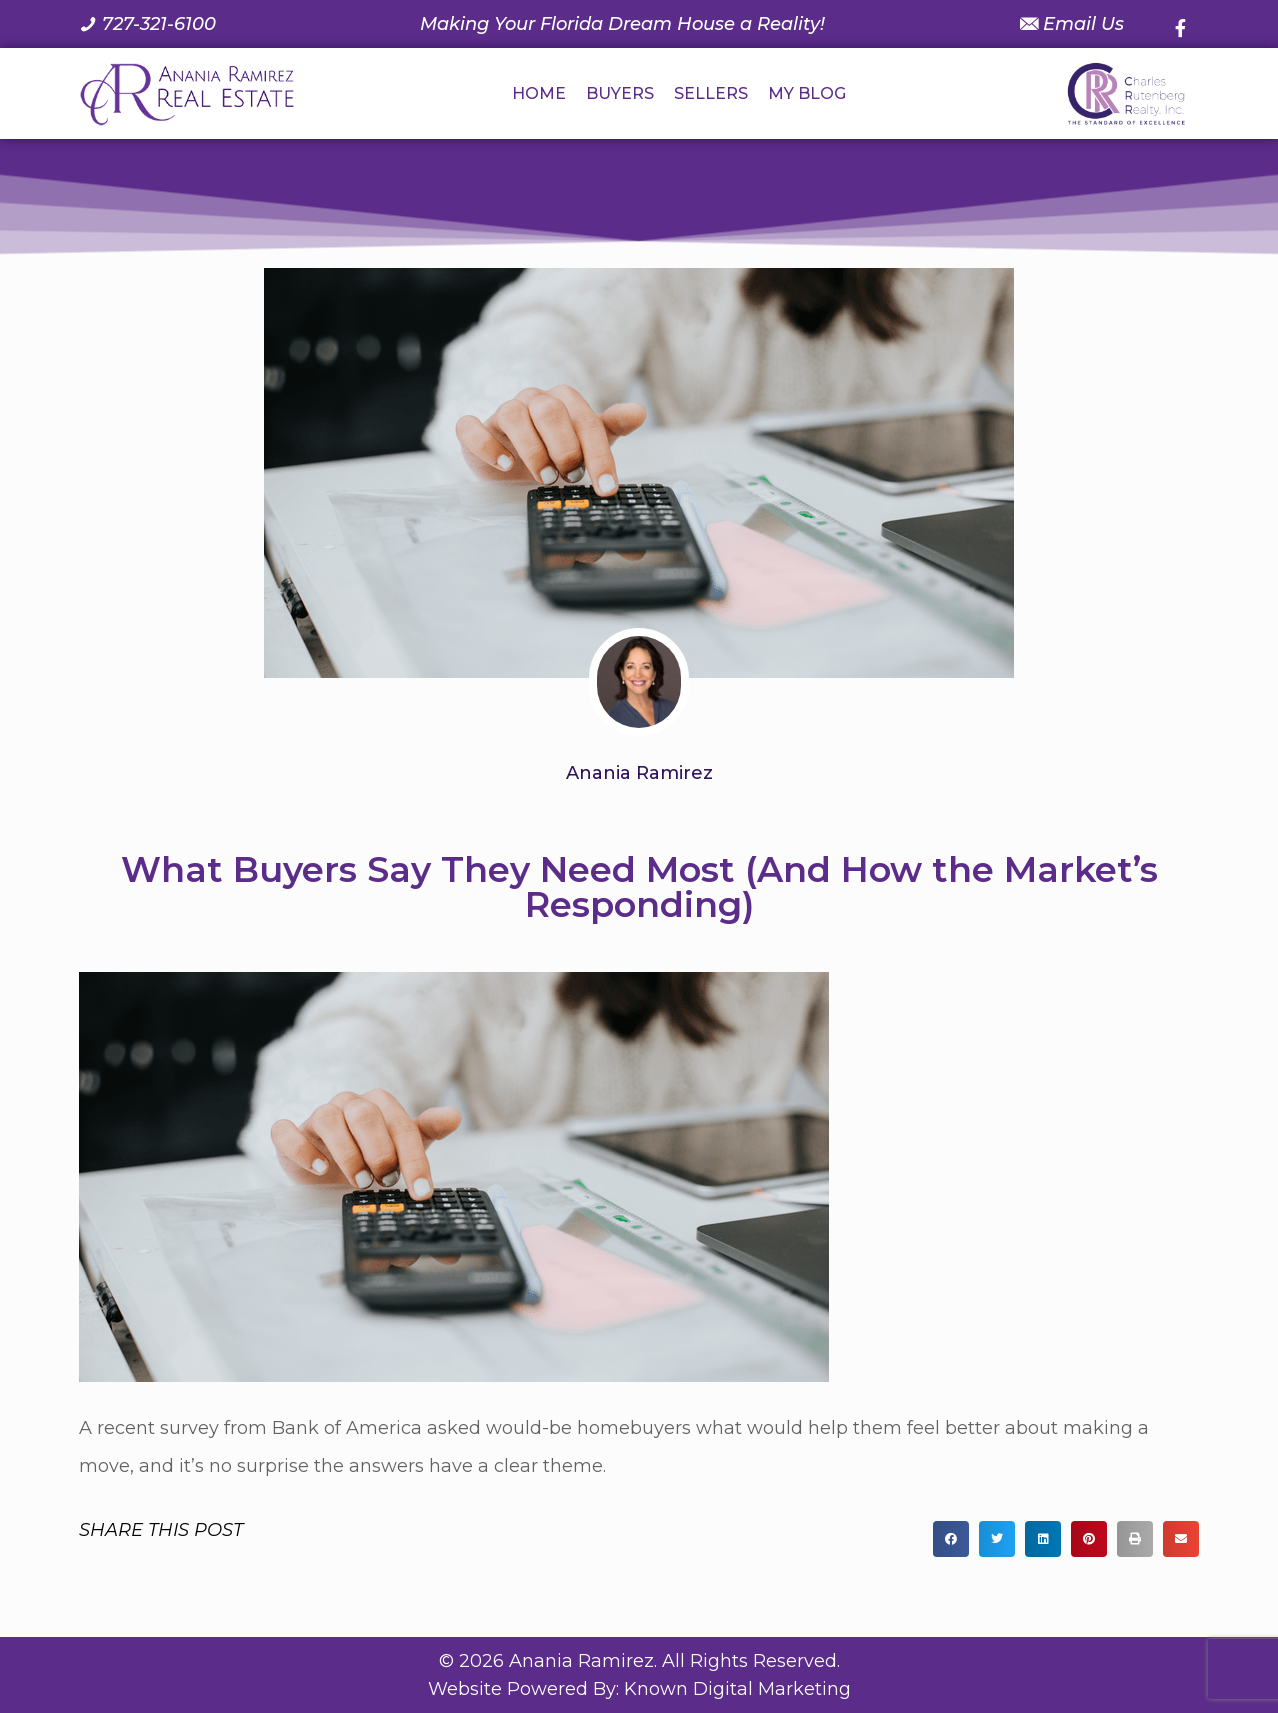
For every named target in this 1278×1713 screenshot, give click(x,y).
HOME (539, 93)
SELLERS (711, 93)
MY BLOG (807, 93)
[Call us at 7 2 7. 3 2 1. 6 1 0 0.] (147, 24)
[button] (951, 1539)
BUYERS (620, 93)
